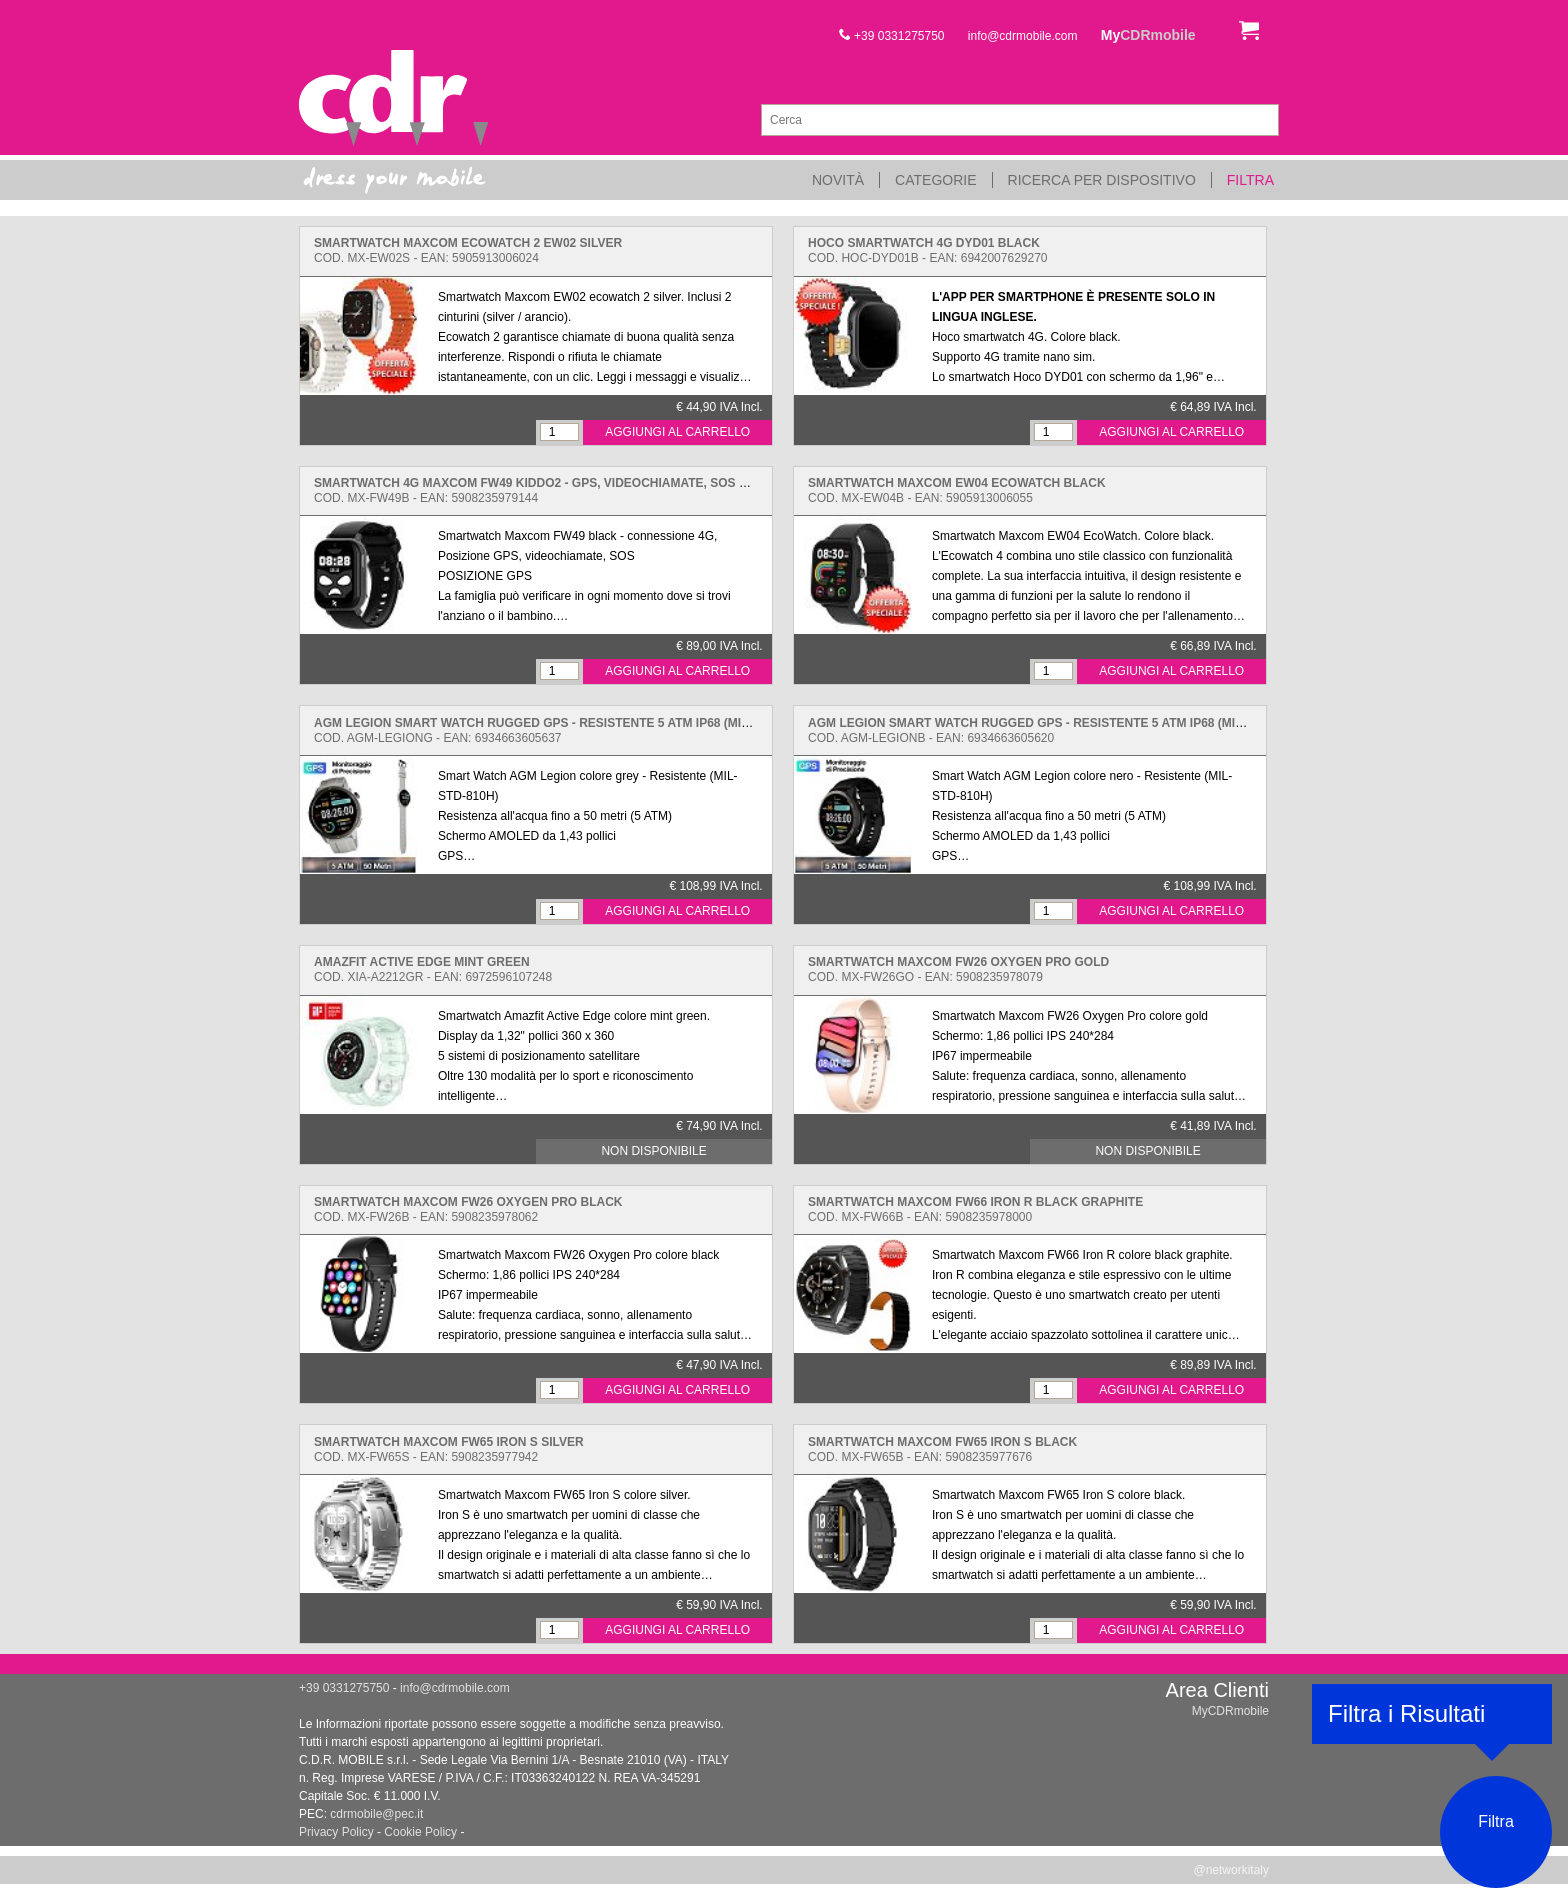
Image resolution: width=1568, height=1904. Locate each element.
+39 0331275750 (892, 36)
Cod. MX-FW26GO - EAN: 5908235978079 (958, 969)
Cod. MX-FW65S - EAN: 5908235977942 (449, 1449)
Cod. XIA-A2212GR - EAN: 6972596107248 (433, 969)
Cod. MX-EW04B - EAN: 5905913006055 (957, 490)
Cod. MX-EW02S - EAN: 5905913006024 (468, 250)
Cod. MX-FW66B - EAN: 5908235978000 (975, 1209)
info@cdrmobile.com (1023, 36)
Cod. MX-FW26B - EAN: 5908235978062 (468, 1209)
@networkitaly (1231, 1870)
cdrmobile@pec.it (376, 1814)
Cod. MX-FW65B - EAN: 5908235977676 (942, 1449)
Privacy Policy (336, 1832)
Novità (838, 180)
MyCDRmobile (1230, 1711)
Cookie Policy (420, 1832)
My (1148, 35)
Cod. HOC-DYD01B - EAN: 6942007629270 (927, 250)
